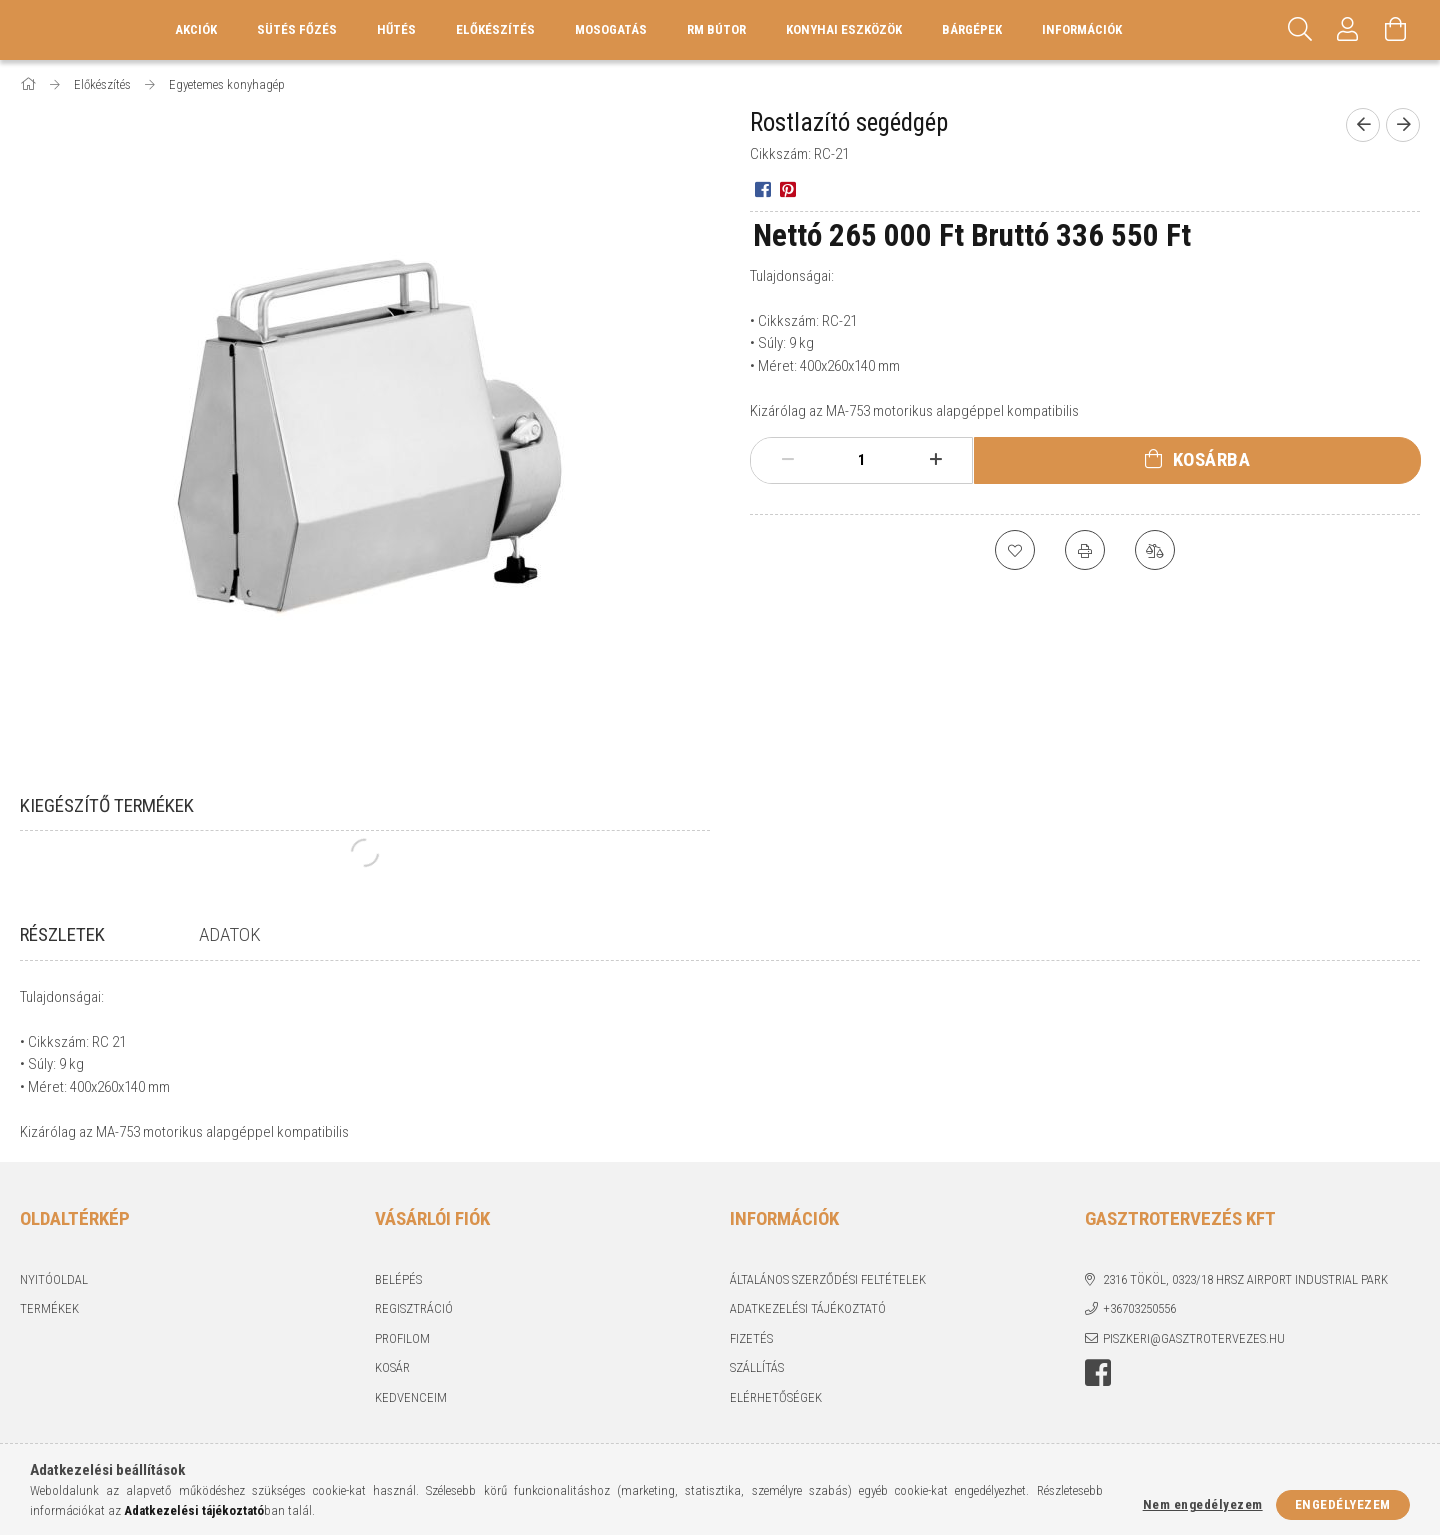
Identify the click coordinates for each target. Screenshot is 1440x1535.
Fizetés (751, 1359)
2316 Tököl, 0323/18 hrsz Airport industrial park (1245, 1300)
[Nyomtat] (1085, 550)
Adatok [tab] (230, 934)
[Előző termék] (1363, 125)
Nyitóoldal (54, 1300)
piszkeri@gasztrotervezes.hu (1194, 1359)
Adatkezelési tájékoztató (808, 1329)
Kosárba (1212, 459)
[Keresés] (1300, 30)
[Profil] (1348, 30)
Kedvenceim (411, 1418)
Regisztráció (414, 1329)
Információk (1082, 29)
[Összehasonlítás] (1155, 550)
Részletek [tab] (62, 934)
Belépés (398, 1300)
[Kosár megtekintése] (1396, 30)
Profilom (402, 1359)
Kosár (392, 1388)
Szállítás (757, 1388)
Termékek (49, 1329)
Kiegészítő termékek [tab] (107, 805)
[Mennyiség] (862, 460)
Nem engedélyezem (1203, 1504)
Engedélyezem (1343, 1504)
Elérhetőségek (776, 1418)
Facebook (1098, 1394)
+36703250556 (1139, 1329)
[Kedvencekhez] (1015, 550)
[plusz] (936, 460)
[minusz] (788, 460)
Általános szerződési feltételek (828, 1300)
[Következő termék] (1403, 125)
